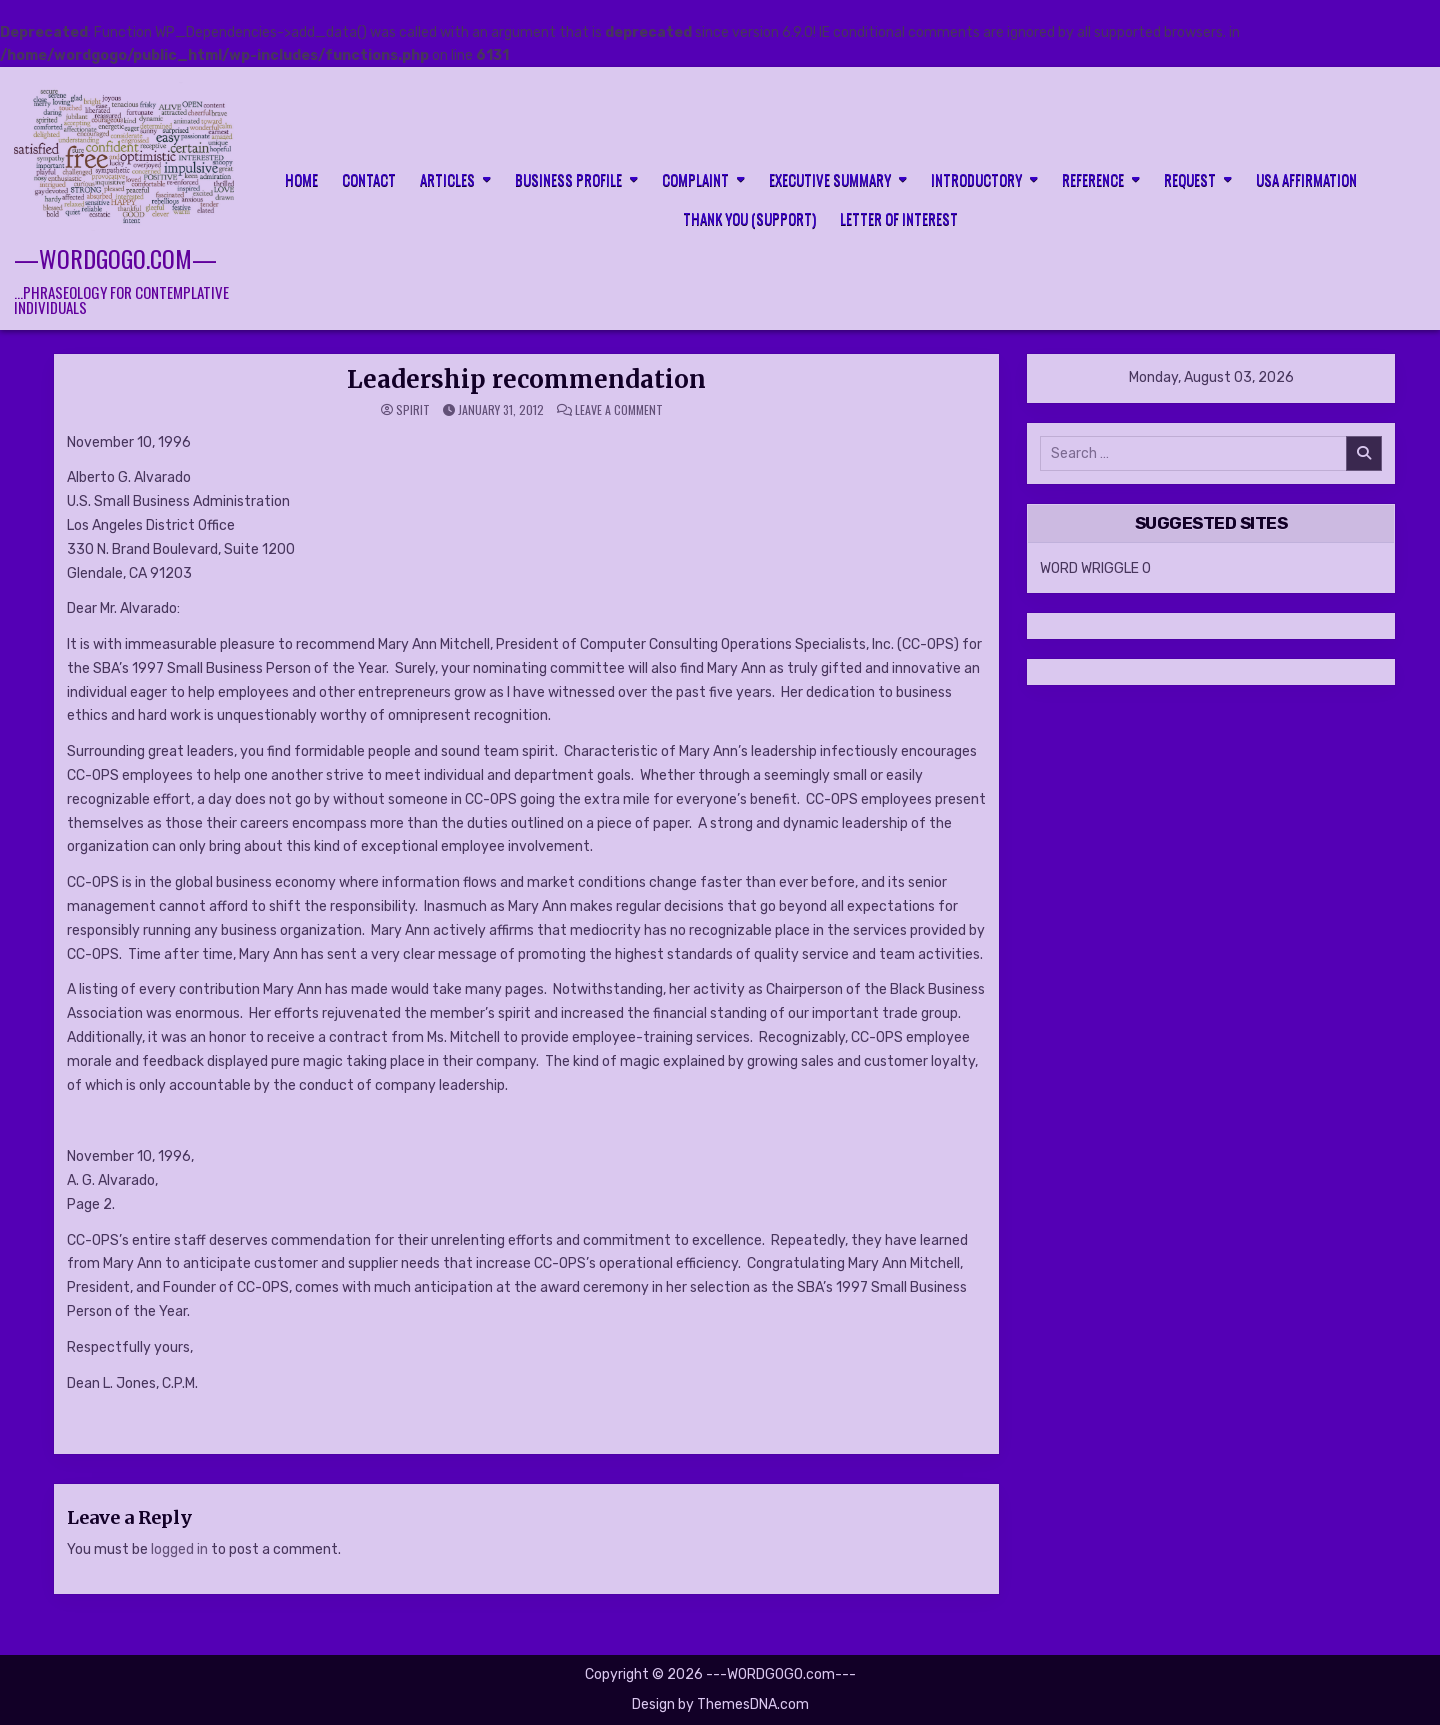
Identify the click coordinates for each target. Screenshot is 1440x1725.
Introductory (976, 179)
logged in (179, 1549)
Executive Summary (830, 179)
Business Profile (568, 179)
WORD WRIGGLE (1089, 568)
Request (1190, 179)
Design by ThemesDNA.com (720, 1704)
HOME (301, 179)
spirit (413, 410)
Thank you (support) (749, 218)
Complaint (695, 179)
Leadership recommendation (526, 379)
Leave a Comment (619, 410)
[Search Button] (1412, 197)
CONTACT (369, 179)
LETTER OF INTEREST (899, 218)
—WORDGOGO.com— (115, 258)
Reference (1093, 179)
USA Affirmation (1306, 179)
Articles (447, 179)
